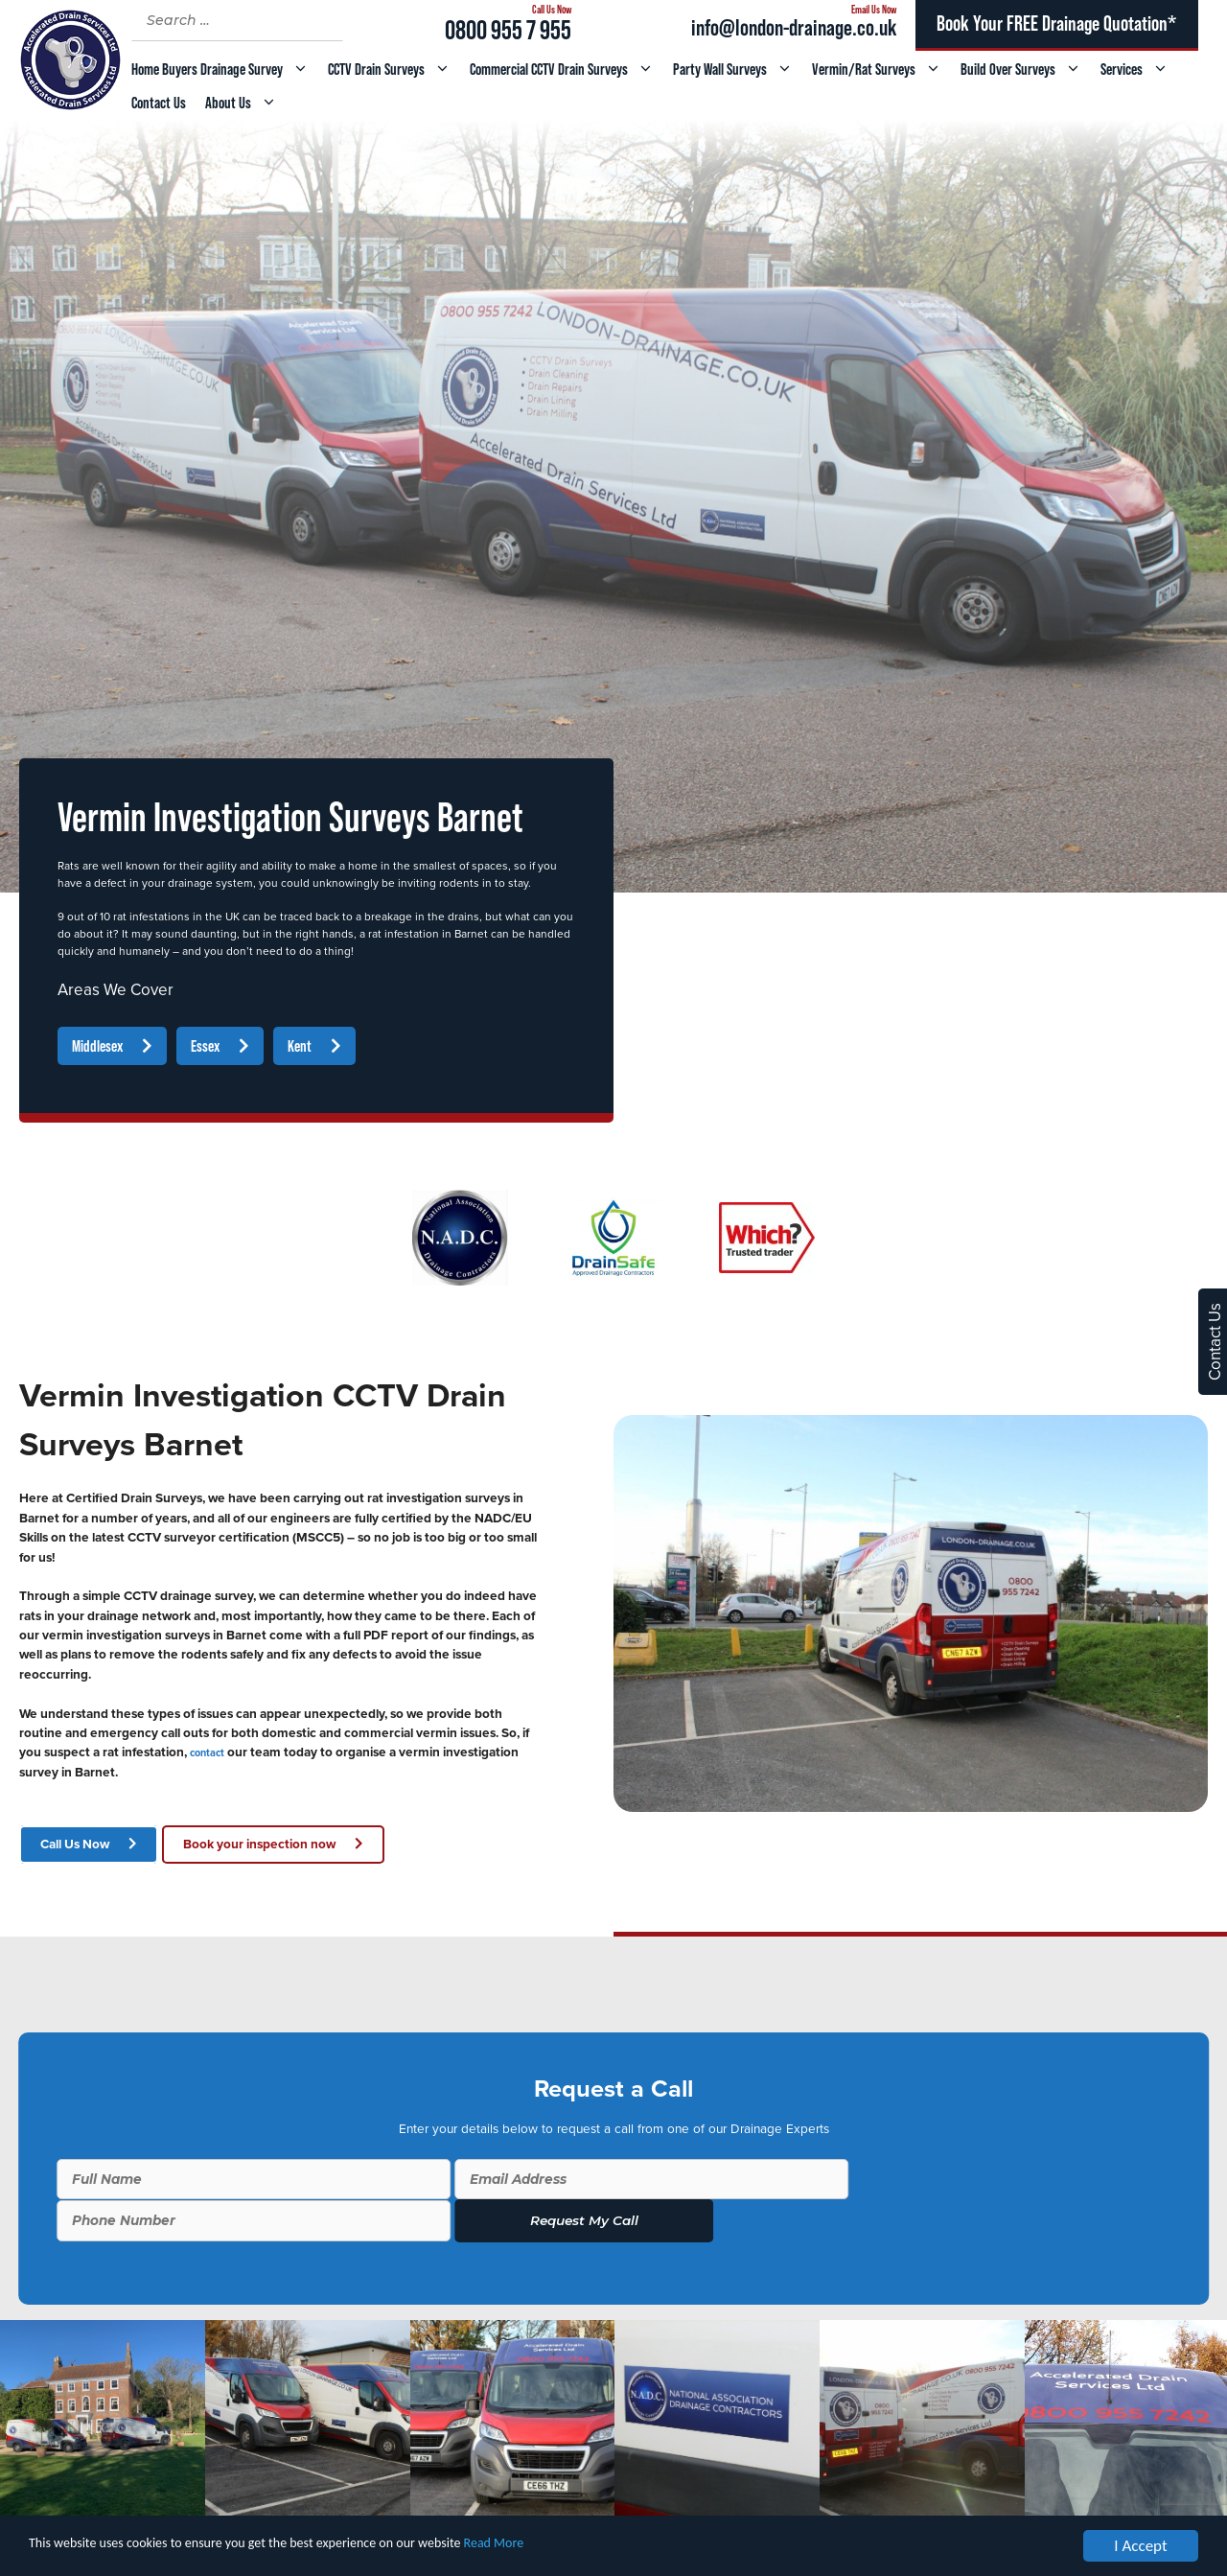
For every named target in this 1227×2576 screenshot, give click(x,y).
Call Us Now (74, 1844)
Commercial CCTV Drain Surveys (566, 69)
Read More (593, 2548)
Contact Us (158, 102)
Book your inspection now (259, 1844)
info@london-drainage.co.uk (793, 27)
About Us (246, 103)
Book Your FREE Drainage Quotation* (1056, 23)
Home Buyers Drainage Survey (224, 69)
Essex (205, 1046)
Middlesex (97, 1046)
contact (207, 1753)
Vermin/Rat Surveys (881, 69)
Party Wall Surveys (737, 69)
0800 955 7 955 (508, 29)
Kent (300, 1046)
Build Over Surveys (1026, 69)
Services (1139, 69)
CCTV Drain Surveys (394, 69)
